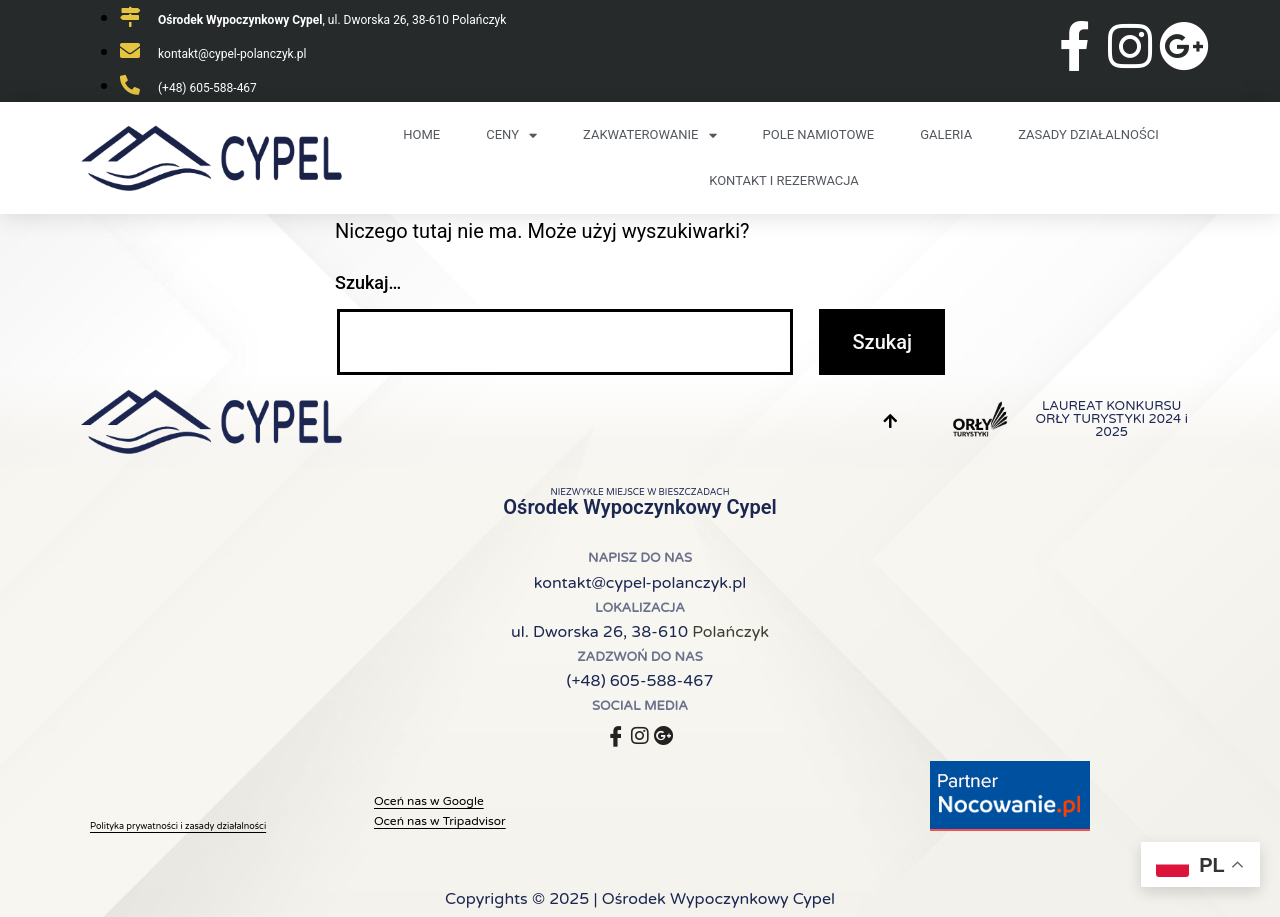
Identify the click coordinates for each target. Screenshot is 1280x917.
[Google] (664, 734)
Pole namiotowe (819, 134)
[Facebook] (616, 734)
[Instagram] (640, 734)
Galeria (946, 134)
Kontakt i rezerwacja (784, 180)
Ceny (511, 135)
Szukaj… (368, 282)
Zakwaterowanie (649, 135)
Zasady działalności (1088, 134)
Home (421, 134)
